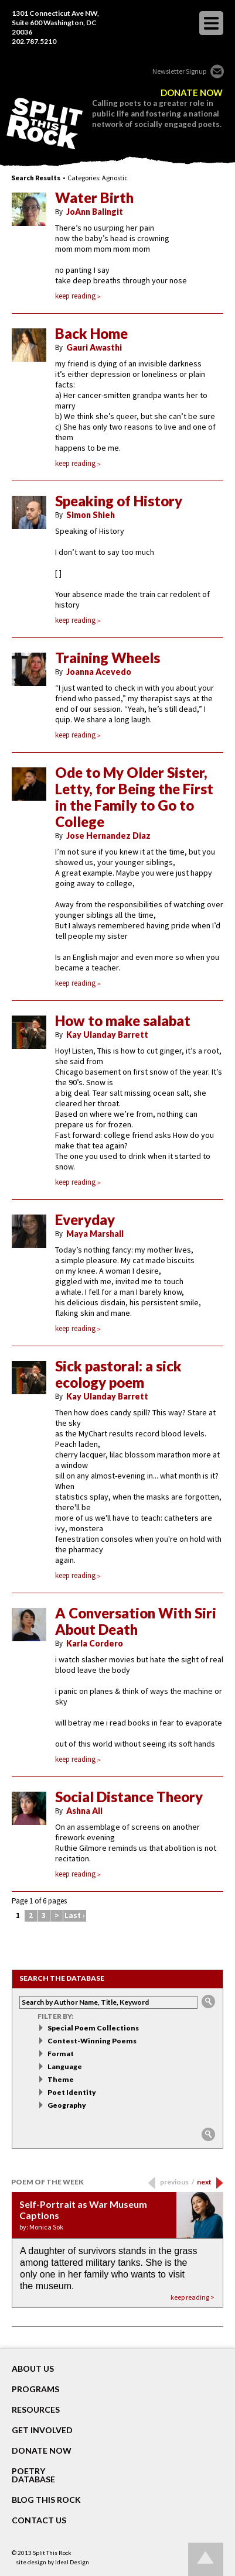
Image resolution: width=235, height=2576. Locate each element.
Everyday (85, 1220)
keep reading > (192, 2297)
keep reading (78, 296)
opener (211, 23)
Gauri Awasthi (94, 347)
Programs (35, 2389)
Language (64, 2066)
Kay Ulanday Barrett (107, 1035)
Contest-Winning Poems (92, 2040)
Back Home (91, 333)
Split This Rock (52, 2552)
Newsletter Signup (179, 71)
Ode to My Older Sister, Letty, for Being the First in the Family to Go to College (134, 797)
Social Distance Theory (129, 1797)
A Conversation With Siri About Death (135, 1621)
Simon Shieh (90, 515)
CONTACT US (39, 2520)
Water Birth (94, 198)
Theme (60, 2079)
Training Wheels (107, 658)
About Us (33, 2369)
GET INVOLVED (42, 2430)
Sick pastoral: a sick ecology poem (118, 1374)
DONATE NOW (192, 93)
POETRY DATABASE (33, 2475)
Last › (74, 1915)
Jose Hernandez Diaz (108, 836)
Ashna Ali (84, 1811)
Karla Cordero (94, 1643)
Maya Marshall (95, 1234)
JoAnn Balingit (94, 212)
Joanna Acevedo (98, 672)
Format (60, 2053)
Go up (205, 2559)
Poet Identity (71, 2092)
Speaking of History (118, 501)
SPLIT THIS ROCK (44, 123)
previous (177, 2181)
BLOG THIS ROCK (46, 2500)
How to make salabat (122, 1021)
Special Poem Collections (93, 2027)
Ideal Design (72, 2561)
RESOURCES (36, 2410)
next (204, 2181)
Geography (66, 2105)
